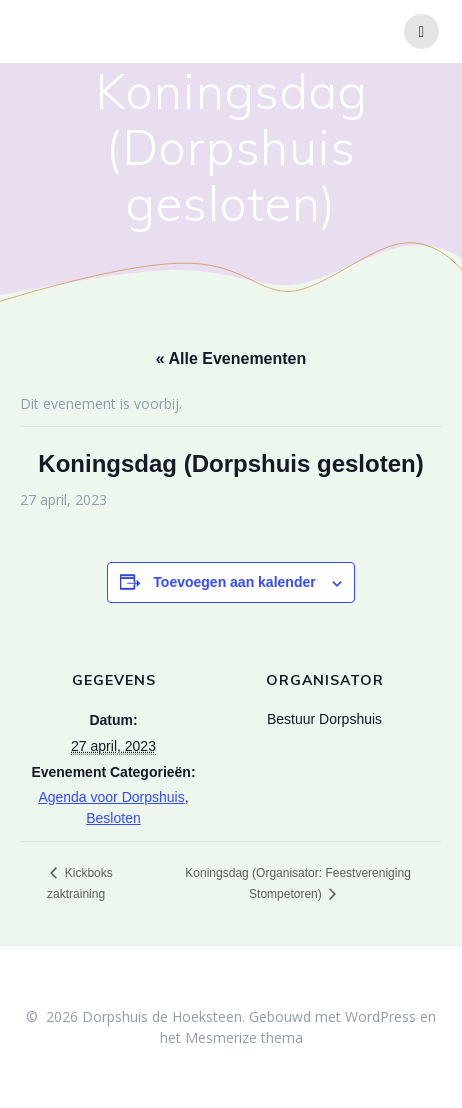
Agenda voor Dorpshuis (111, 797)
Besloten (113, 818)
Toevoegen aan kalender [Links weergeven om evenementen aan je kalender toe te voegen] (234, 582)
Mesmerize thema (244, 1037)
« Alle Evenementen (231, 358)
